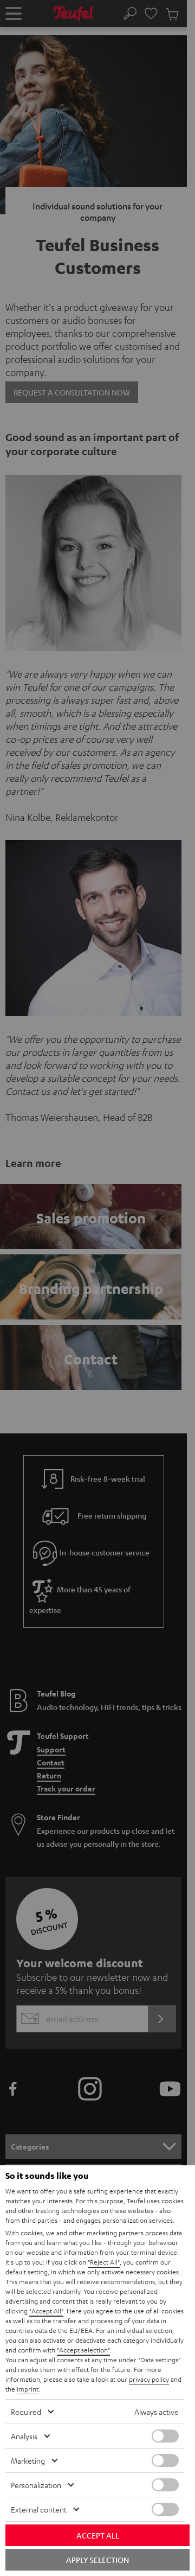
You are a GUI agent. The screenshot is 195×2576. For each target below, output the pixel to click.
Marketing (28, 2460)
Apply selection (97, 2560)
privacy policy (149, 2379)
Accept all (97, 2535)
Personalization (36, 2485)
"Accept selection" (83, 2349)
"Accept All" (46, 2310)
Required (26, 2411)
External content (39, 2509)
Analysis (24, 2436)
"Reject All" (104, 2262)
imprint (27, 2388)
